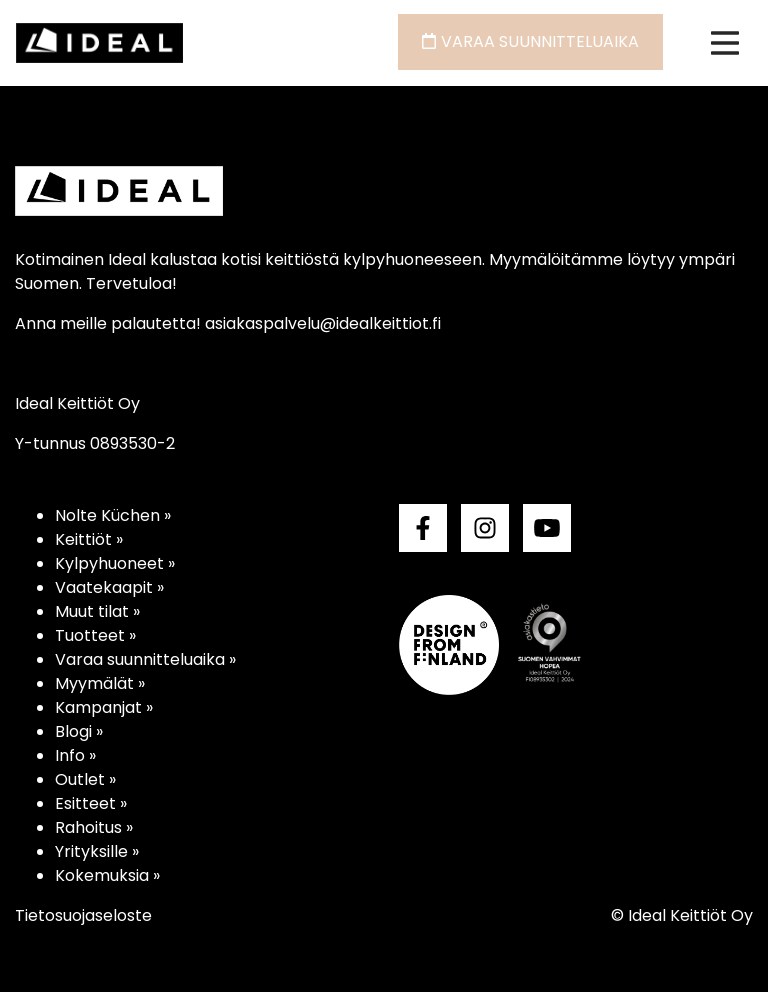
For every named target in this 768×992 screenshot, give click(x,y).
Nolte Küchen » (113, 515)
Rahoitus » (94, 827)
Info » (75, 755)
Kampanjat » (104, 707)
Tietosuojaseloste (83, 915)
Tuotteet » (95, 635)
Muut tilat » (97, 611)
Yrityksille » (97, 851)
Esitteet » (91, 803)
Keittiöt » (89, 539)
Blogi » (79, 731)
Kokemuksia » (107, 875)
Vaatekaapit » (109, 587)
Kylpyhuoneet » (115, 563)
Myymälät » (100, 683)
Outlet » (85, 779)
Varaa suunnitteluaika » (145, 659)
